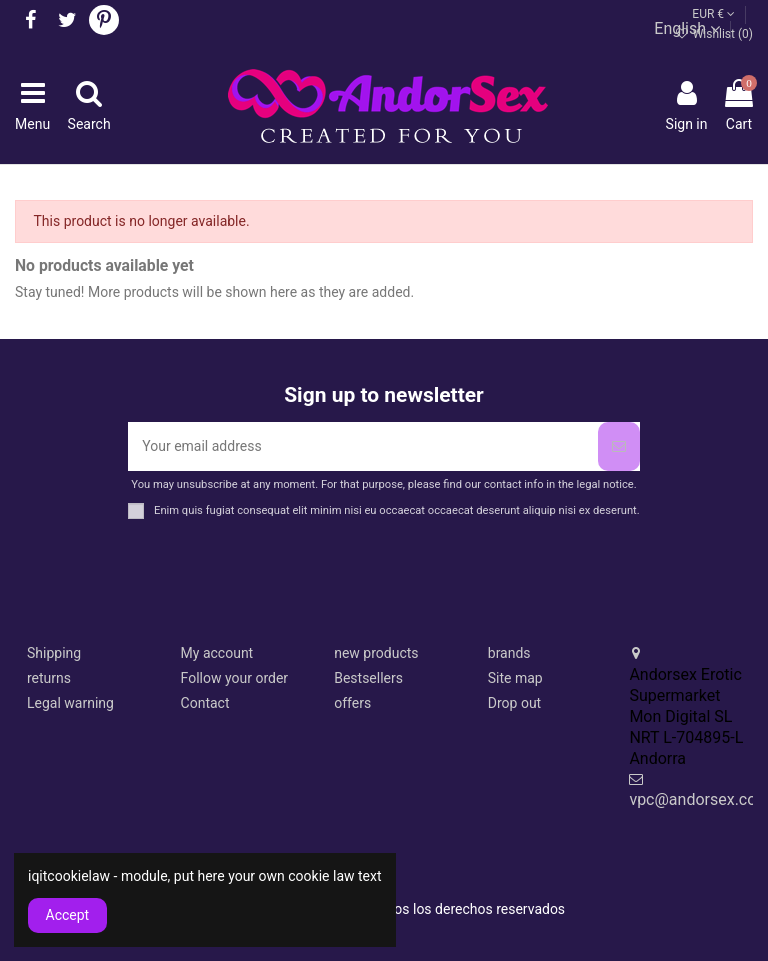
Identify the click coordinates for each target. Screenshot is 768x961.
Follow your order (234, 678)
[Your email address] (362, 446)
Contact (205, 703)
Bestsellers (368, 678)
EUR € (713, 14)
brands (509, 653)
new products (376, 653)
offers (352, 703)
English (687, 28)
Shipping (54, 653)
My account (217, 653)
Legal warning (70, 703)
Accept (68, 915)
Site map (515, 678)
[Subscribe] (619, 446)
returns (49, 678)
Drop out (514, 703)
